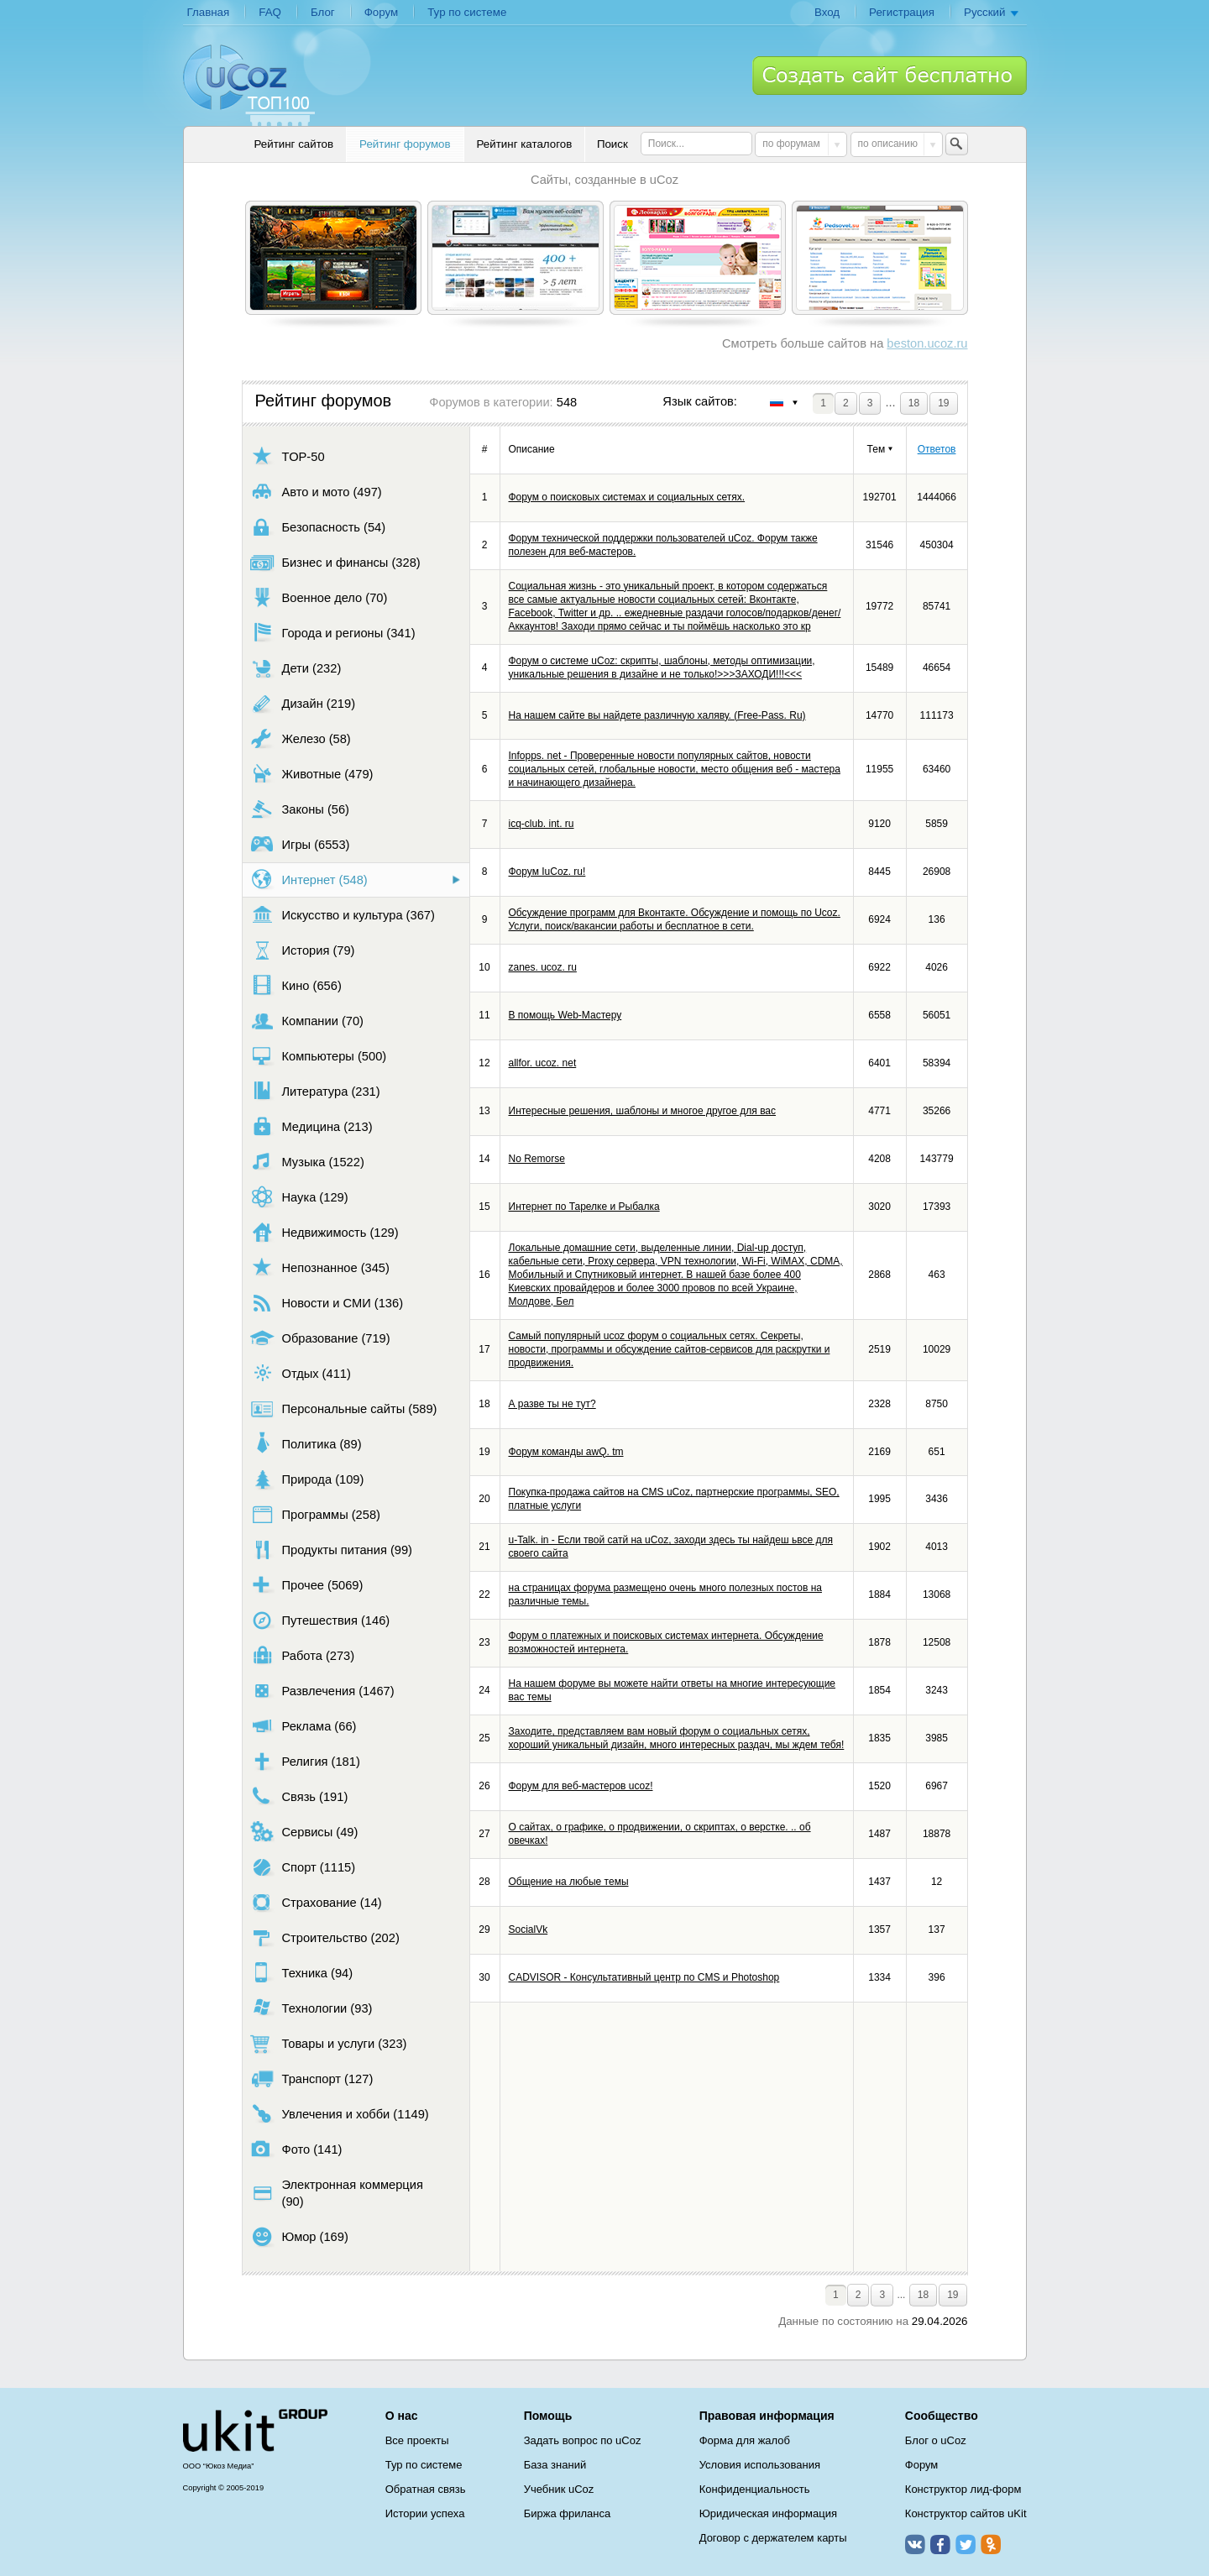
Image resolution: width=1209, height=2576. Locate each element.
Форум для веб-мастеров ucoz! (581, 1786)
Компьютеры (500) (318, 1056)
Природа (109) (307, 1479)
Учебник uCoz (559, 2489)
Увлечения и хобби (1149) (339, 2114)
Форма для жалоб (744, 2440)
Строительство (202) (325, 1937)
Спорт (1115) (303, 1867)
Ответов (937, 449)
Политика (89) (306, 1444)
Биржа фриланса (567, 2513)
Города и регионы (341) (333, 632)
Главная (208, 12)
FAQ (270, 12)
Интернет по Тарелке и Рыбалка (584, 1206)
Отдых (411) (300, 1373)
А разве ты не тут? (552, 1404)
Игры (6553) (300, 844)
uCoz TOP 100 (249, 85)
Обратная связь (425, 2489)
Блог (323, 12)
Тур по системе (466, 12)
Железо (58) (300, 738)
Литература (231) (315, 1091)
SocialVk (528, 1929)
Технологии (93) (311, 2008)
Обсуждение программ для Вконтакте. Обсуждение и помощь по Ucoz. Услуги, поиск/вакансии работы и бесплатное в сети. (674, 919)
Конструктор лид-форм (963, 2489)
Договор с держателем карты (773, 2537)
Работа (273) (302, 1655)
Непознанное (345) (320, 1267)
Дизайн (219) (303, 703)
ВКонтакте (915, 2544)
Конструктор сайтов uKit (966, 2513)
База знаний (555, 2464)
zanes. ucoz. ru (543, 967)
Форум (381, 12)
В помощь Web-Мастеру (565, 1015)
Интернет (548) (309, 879)
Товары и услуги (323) (328, 2043)
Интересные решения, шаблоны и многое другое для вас (643, 1111)
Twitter (965, 2544)
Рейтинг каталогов (525, 144)
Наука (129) (299, 1197)
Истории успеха (425, 2513)
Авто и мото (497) (316, 491)
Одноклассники (991, 2544)
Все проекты (417, 2440)
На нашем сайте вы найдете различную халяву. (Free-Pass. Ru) (657, 715)
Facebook (940, 2544)
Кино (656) (296, 985)
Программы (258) (315, 1514)
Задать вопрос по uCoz (582, 2440)
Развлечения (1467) (322, 1690)
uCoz (255, 2431)
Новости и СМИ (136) (327, 1303)
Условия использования (759, 2464)
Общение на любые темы (569, 1881)
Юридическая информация (768, 2513)
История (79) (302, 950)
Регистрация (901, 12)
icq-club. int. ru (541, 824)
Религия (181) (305, 1761)
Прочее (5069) (307, 1585)
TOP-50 (287, 456)
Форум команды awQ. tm (566, 1452)
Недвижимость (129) (324, 1232)
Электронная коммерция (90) (336, 2193)
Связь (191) (299, 1796)
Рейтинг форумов (404, 144)
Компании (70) (307, 1020)
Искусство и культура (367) (342, 915)
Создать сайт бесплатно (889, 75)
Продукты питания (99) (331, 1549)
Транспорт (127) (312, 2078)
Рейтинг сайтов (294, 144)
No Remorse (537, 1159)
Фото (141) (296, 2149)
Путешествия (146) (320, 1620)
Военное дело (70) (319, 597)
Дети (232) (296, 668)
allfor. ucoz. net (543, 1063)
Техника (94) (301, 1973)
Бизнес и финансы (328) (335, 562)
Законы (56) (300, 809)
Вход (827, 12)
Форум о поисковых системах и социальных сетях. (627, 497)
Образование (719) (320, 1338)
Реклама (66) (303, 1726)
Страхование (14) (316, 1902)
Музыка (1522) (307, 1161)
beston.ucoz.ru (927, 343)
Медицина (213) (311, 1126)
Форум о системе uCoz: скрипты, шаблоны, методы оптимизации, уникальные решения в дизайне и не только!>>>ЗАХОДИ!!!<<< (662, 667)
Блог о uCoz (935, 2440)
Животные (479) (312, 774)
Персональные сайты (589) (343, 1408)
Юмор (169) (299, 2236)
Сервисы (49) (304, 1831)
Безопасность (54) (318, 527)
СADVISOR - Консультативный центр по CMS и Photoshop (644, 1977)
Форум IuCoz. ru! (547, 871)
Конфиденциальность (754, 2489)
